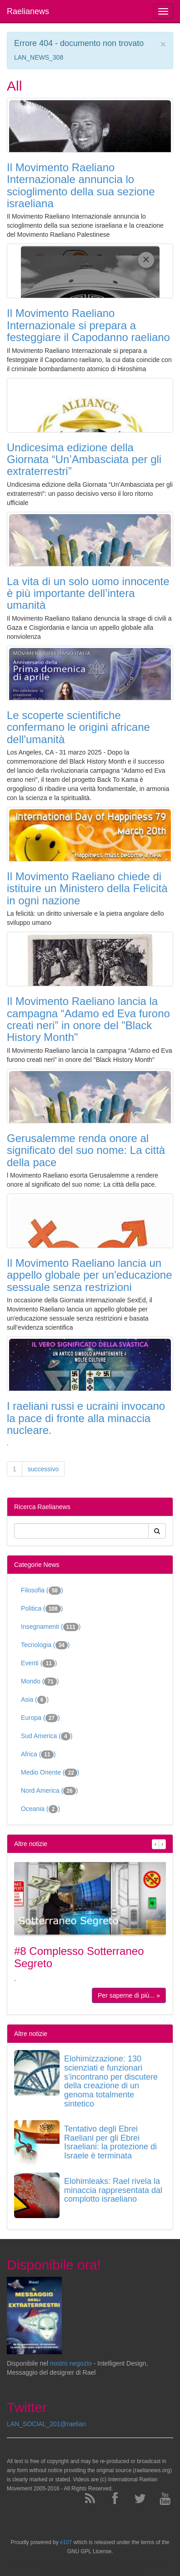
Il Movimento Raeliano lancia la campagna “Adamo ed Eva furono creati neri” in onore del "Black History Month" (88, 1019)
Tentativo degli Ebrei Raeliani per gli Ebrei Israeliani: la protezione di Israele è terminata (110, 2142)
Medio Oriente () (50, 1773)
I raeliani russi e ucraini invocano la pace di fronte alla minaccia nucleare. (86, 1418)
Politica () (42, 1609)
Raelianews (28, 11)
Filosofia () (42, 1590)
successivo (43, 1469)
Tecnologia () (45, 1645)
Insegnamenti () (50, 1627)
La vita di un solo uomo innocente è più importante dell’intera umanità (88, 593)
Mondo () (40, 1682)
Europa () (40, 1718)
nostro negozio (71, 2363)
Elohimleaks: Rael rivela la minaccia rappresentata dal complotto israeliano (113, 2190)
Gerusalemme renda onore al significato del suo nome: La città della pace (86, 1150)
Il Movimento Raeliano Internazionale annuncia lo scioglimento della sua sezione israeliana (81, 185)
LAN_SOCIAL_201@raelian (46, 2424)
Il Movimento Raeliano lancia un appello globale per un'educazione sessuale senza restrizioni (89, 1275)
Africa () (38, 1754)
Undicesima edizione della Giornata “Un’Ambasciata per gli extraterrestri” (84, 459)
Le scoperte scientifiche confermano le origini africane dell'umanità (78, 727)
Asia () (35, 1700)
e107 (66, 2542)
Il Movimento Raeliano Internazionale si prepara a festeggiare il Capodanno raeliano (88, 325)
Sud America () (46, 1736)
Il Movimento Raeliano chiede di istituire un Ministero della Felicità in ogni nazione (87, 888)
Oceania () (40, 1809)
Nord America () (49, 1791)
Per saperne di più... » (129, 1995)
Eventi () (39, 1663)
